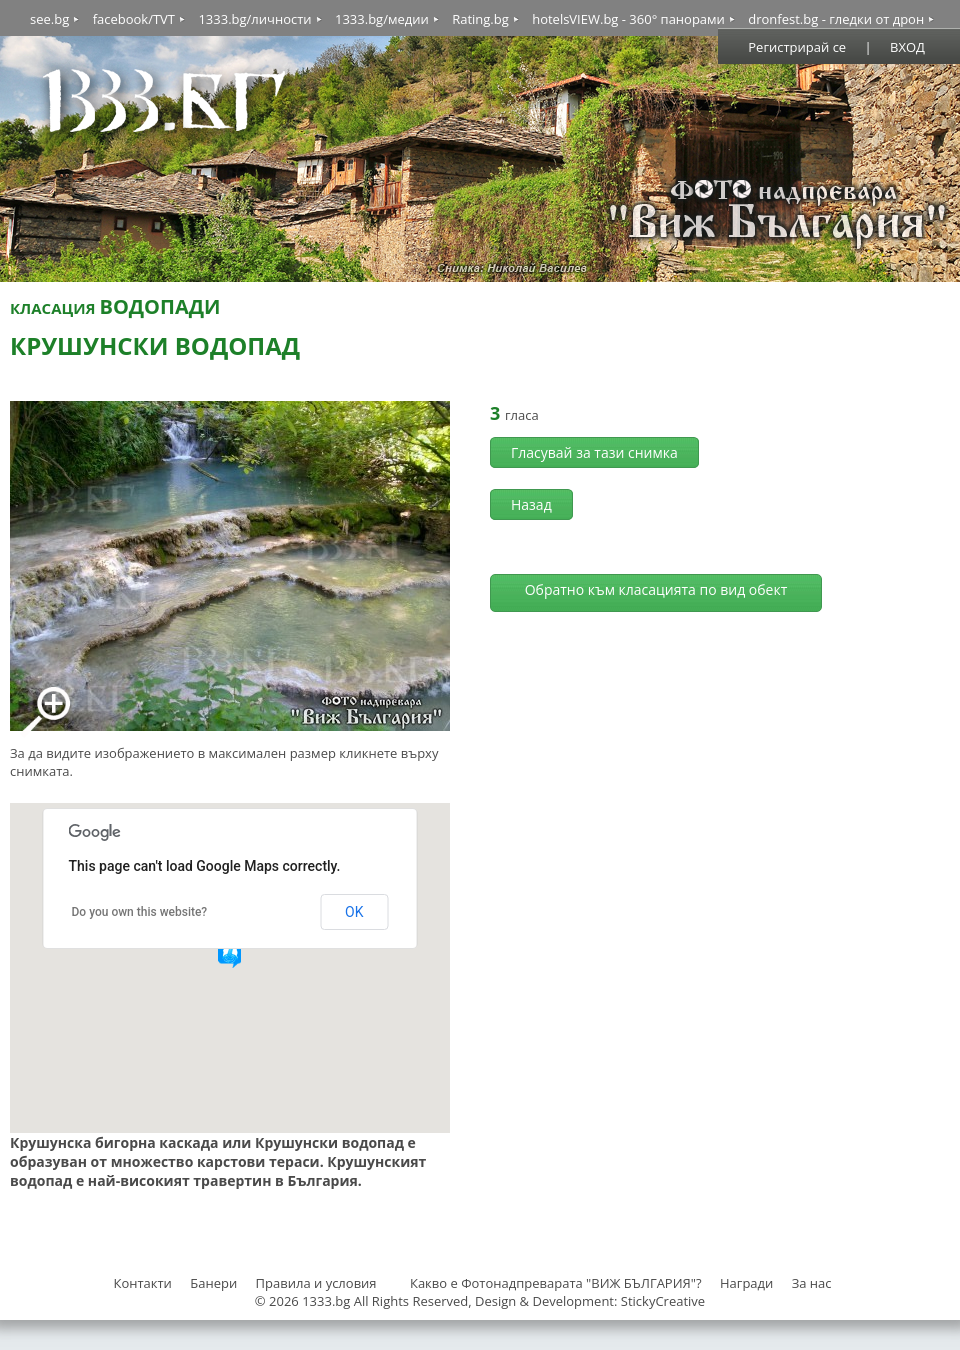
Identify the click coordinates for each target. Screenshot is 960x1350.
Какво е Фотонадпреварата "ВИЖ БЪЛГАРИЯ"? (556, 1283)
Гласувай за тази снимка (594, 452)
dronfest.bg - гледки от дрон (836, 19)
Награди (746, 1283)
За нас (812, 1283)
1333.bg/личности (254, 19)
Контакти (142, 1283)
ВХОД (907, 47)
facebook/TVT (134, 19)
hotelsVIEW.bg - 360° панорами (628, 19)
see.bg (49, 19)
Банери (215, 1283)
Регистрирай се (797, 47)
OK (354, 912)
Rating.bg (480, 19)
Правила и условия (316, 1283)
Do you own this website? (140, 912)
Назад (531, 504)
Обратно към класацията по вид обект (656, 589)
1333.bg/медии (382, 19)
